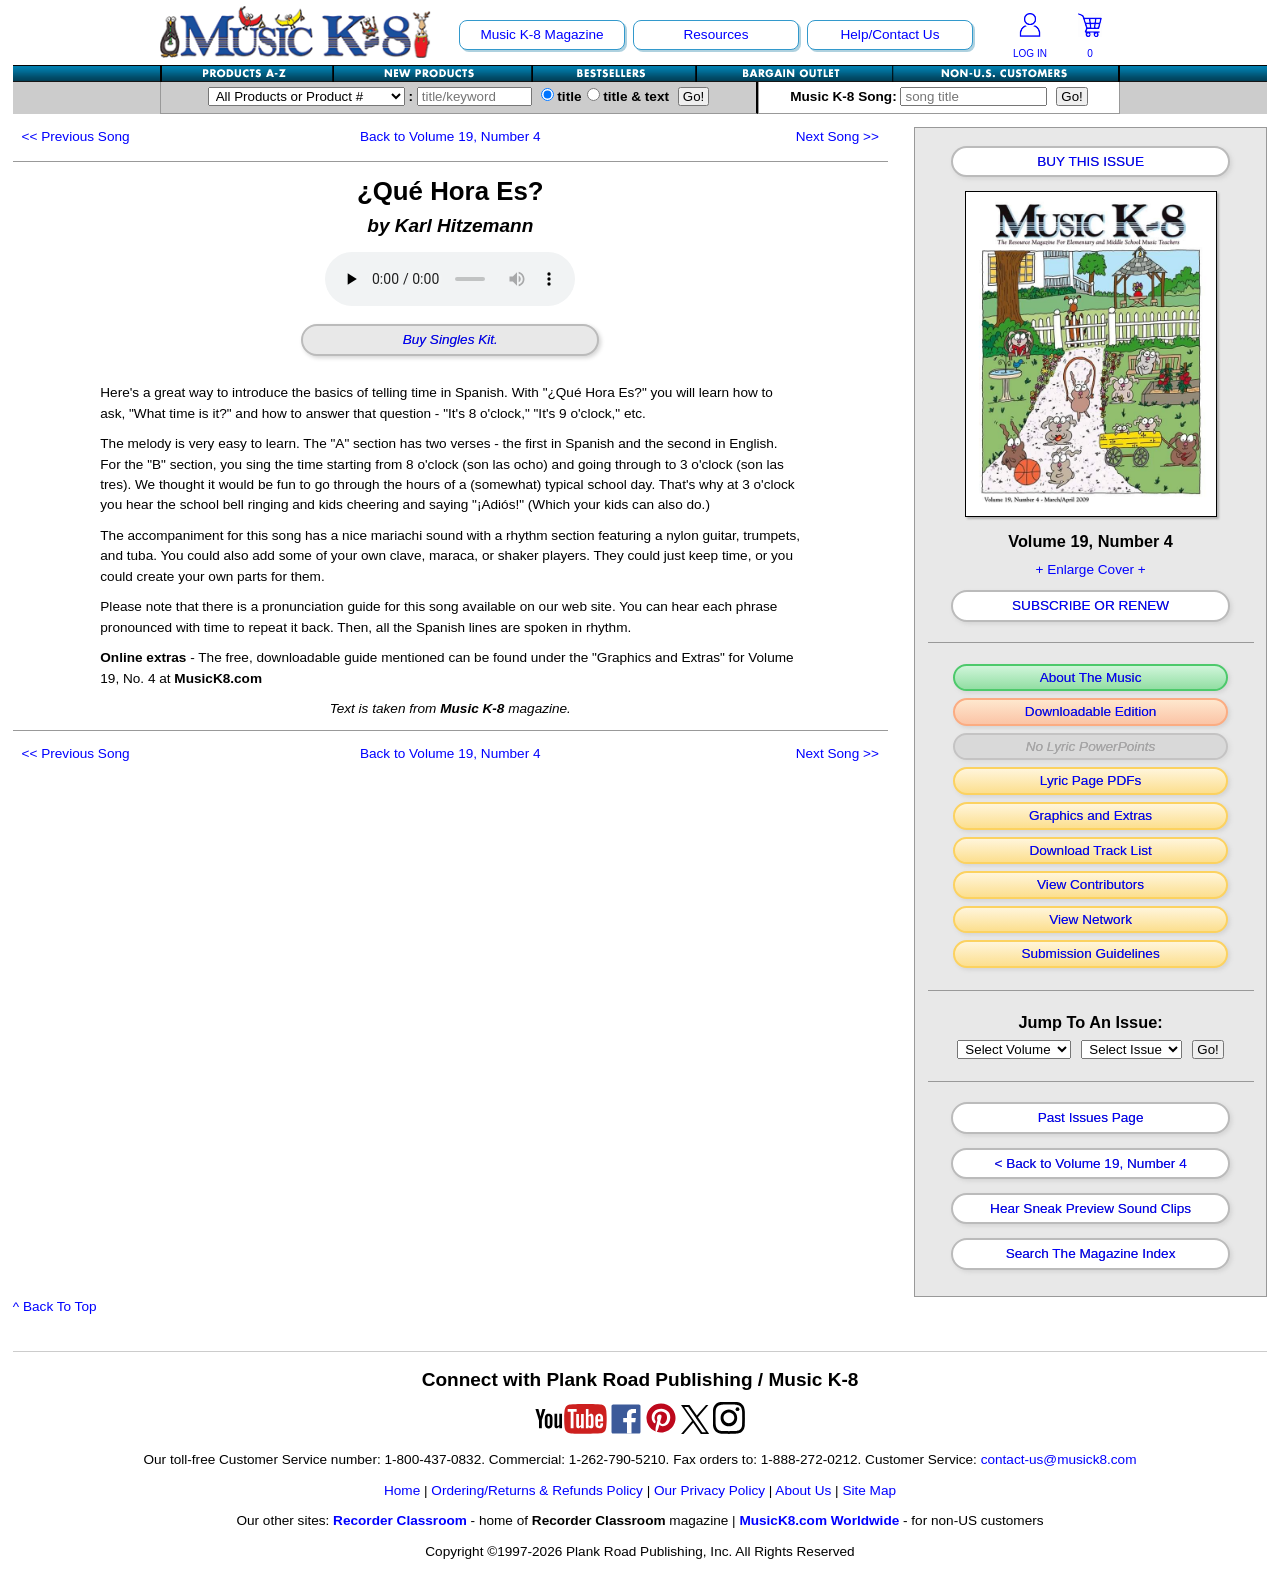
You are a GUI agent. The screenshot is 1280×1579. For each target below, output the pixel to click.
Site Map (869, 1490)
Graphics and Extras (1090, 816)
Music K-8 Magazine (541, 34)
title (561, 96)
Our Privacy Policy (709, 1490)
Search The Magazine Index (1091, 1254)
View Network (1090, 920)
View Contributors (1090, 885)
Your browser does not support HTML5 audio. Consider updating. (450, 279)
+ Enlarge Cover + (1090, 569)
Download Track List (1090, 851)
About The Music (1091, 678)
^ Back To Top (55, 1306)
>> (837, 136)
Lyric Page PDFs (1090, 781)
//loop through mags (1014, 1049)
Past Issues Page (1091, 1118)
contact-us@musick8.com (1059, 1459)
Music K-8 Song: (923, 96)
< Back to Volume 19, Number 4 (1090, 1164)
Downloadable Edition (1091, 712)
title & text (628, 96)
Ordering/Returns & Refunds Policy (537, 1490)
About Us (803, 1490)
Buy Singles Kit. (450, 340)
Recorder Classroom (400, 1520)
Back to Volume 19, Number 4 (450, 136)
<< (76, 136)
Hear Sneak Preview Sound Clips (1090, 1209)
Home (402, 1490)
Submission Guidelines (1090, 954)
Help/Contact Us (889, 34)
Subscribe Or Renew (1090, 606)
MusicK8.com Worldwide (819, 1520)
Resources (715, 34)
